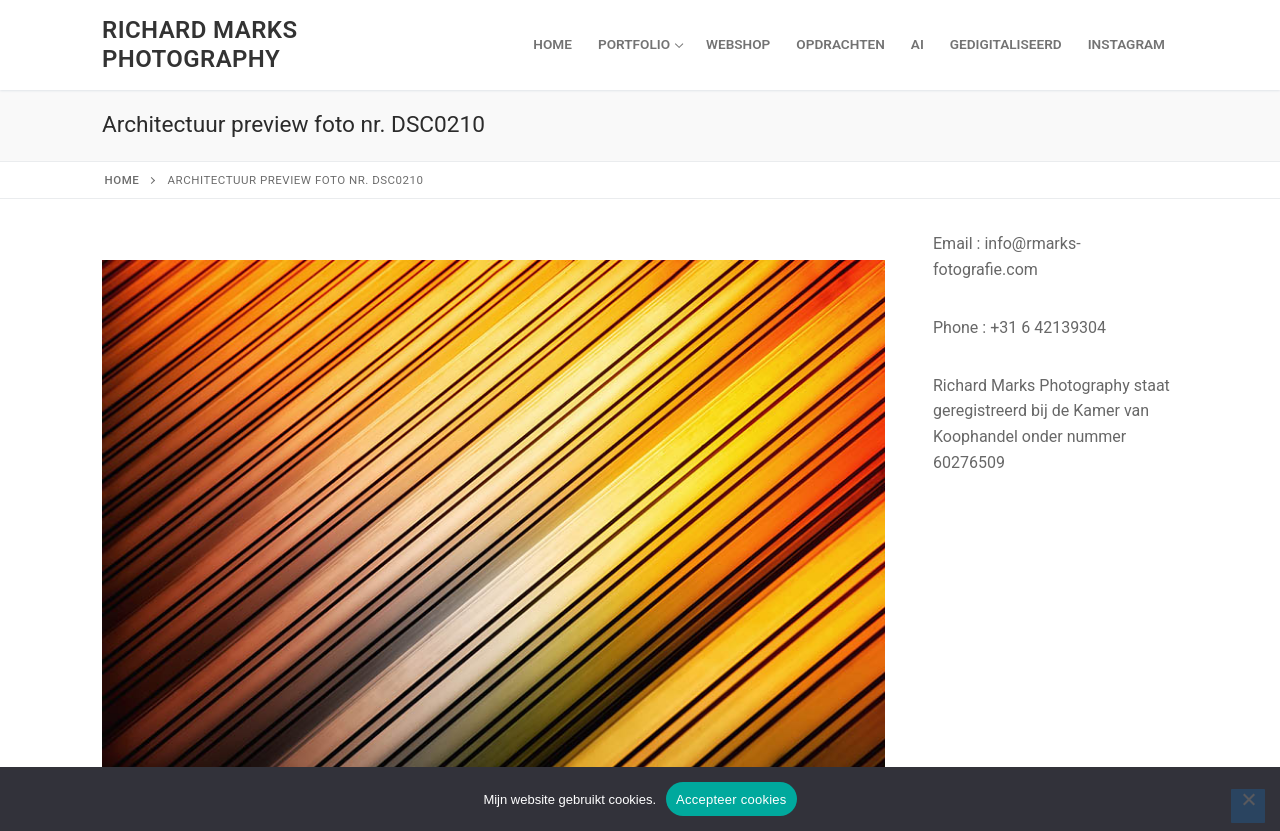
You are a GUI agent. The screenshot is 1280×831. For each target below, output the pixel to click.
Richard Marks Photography (199, 44)
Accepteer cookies (731, 799)
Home (122, 180)
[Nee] (1248, 806)
